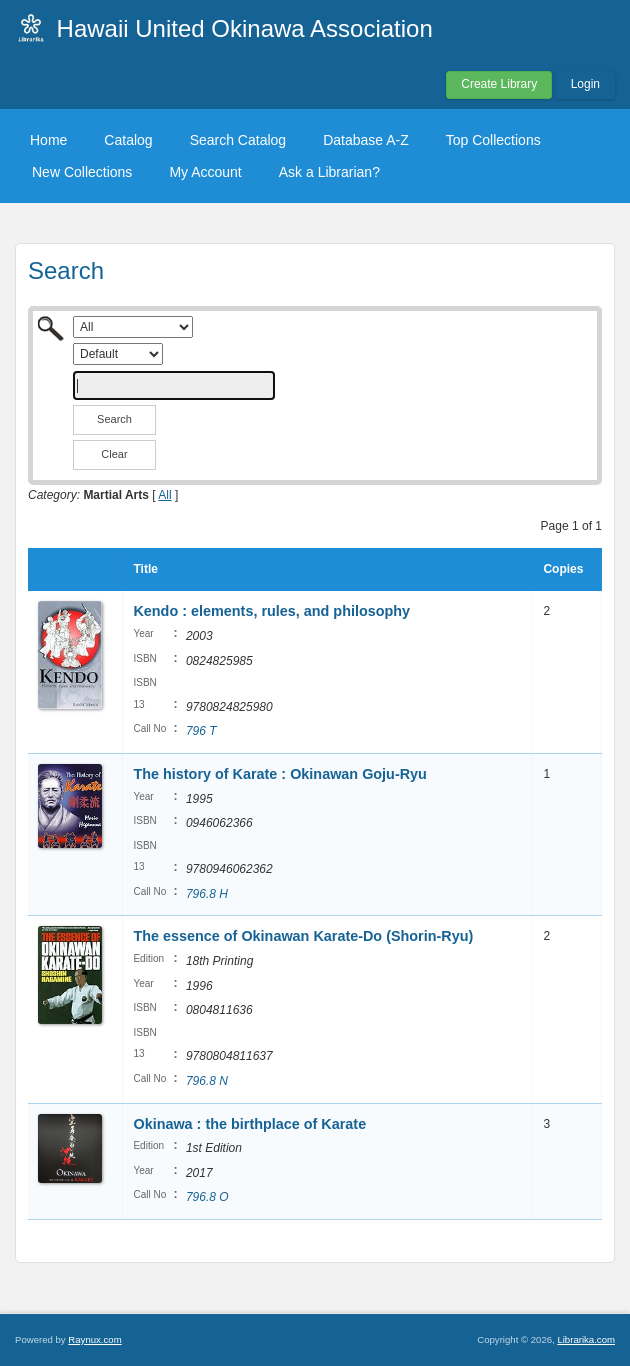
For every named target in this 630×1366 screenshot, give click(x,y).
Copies (563, 569)
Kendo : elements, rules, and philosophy (271, 611)
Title (145, 569)
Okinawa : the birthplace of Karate (249, 1124)
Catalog (128, 140)
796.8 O (207, 1197)
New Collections (82, 172)
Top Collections (493, 140)
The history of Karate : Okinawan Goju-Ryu (279, 774)
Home (48, 140)
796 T (201, 731)
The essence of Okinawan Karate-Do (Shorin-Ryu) (303, 936)
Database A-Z (366, 140)
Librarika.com (586, 1339)
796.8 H (207, 894)
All (164, 495)
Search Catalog (238, 140)
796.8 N (207, 1081)
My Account (205, 172)
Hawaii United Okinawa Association (245, 28)
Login (585, 84)
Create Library (499, 84)
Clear (114, 454)
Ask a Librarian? (329, 172)
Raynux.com (94, 1339)
